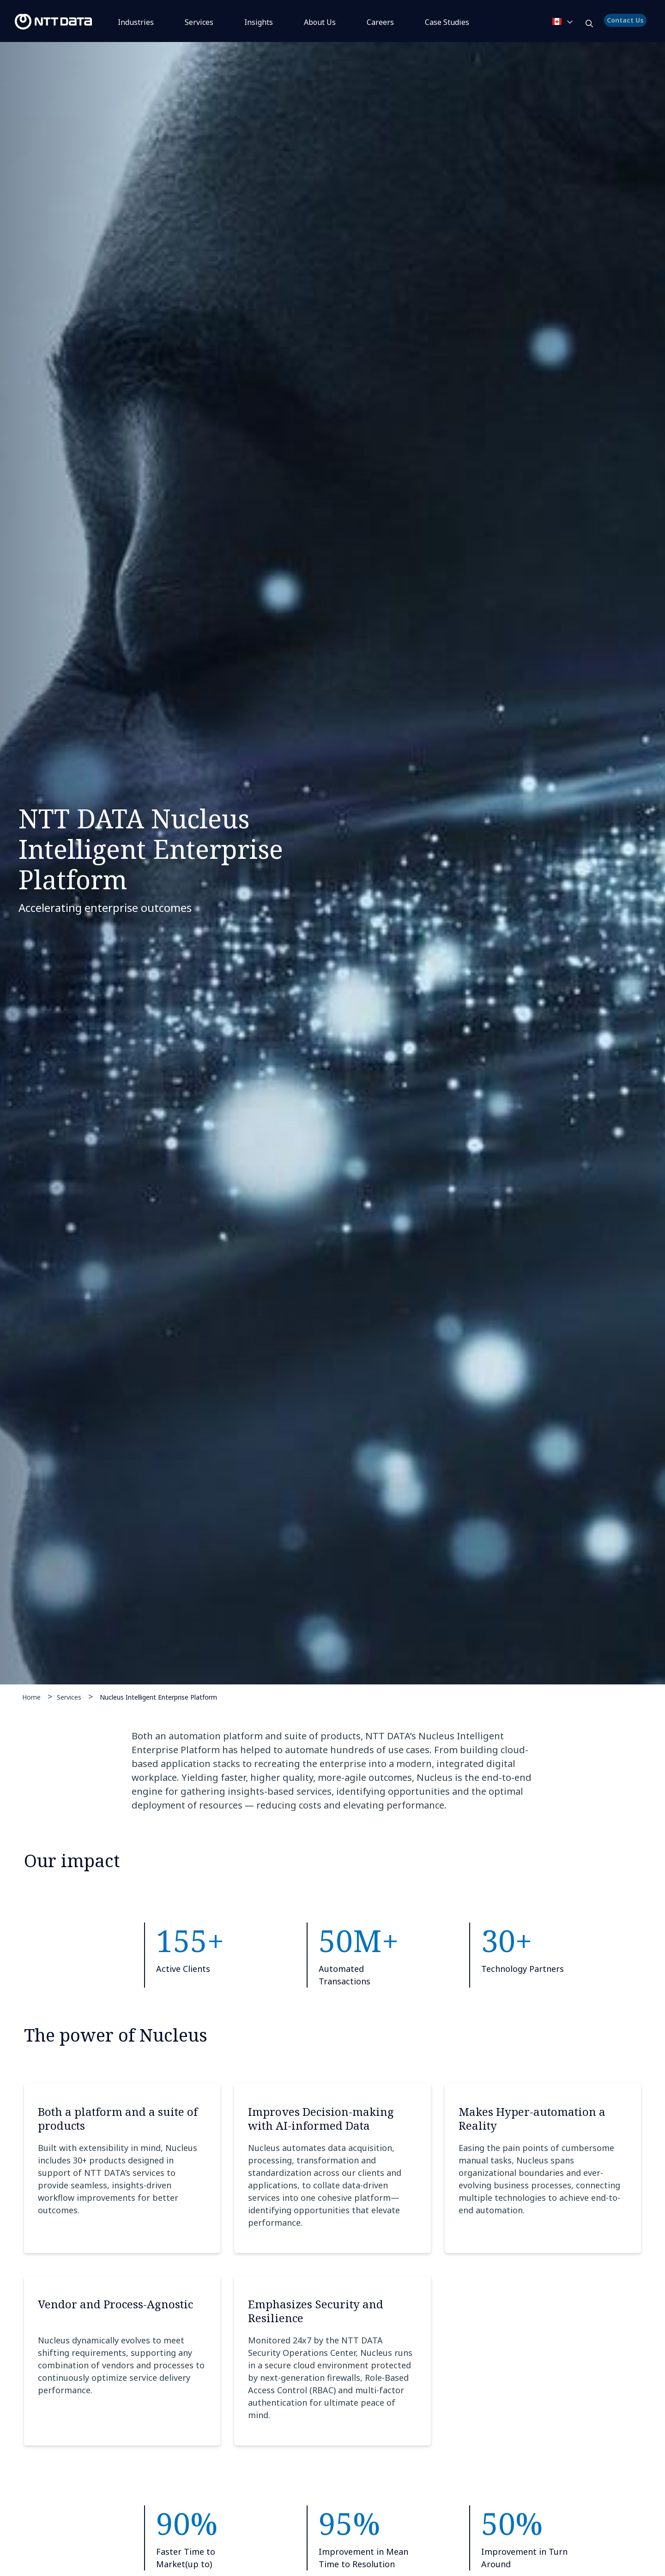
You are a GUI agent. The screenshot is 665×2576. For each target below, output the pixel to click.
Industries (136, 22)
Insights (258, 22)
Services (199, 22)
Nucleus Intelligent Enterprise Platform (158, 1697)
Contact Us (626, 25)
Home (31, 1697)
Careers (380, 22)
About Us (320, 22)
